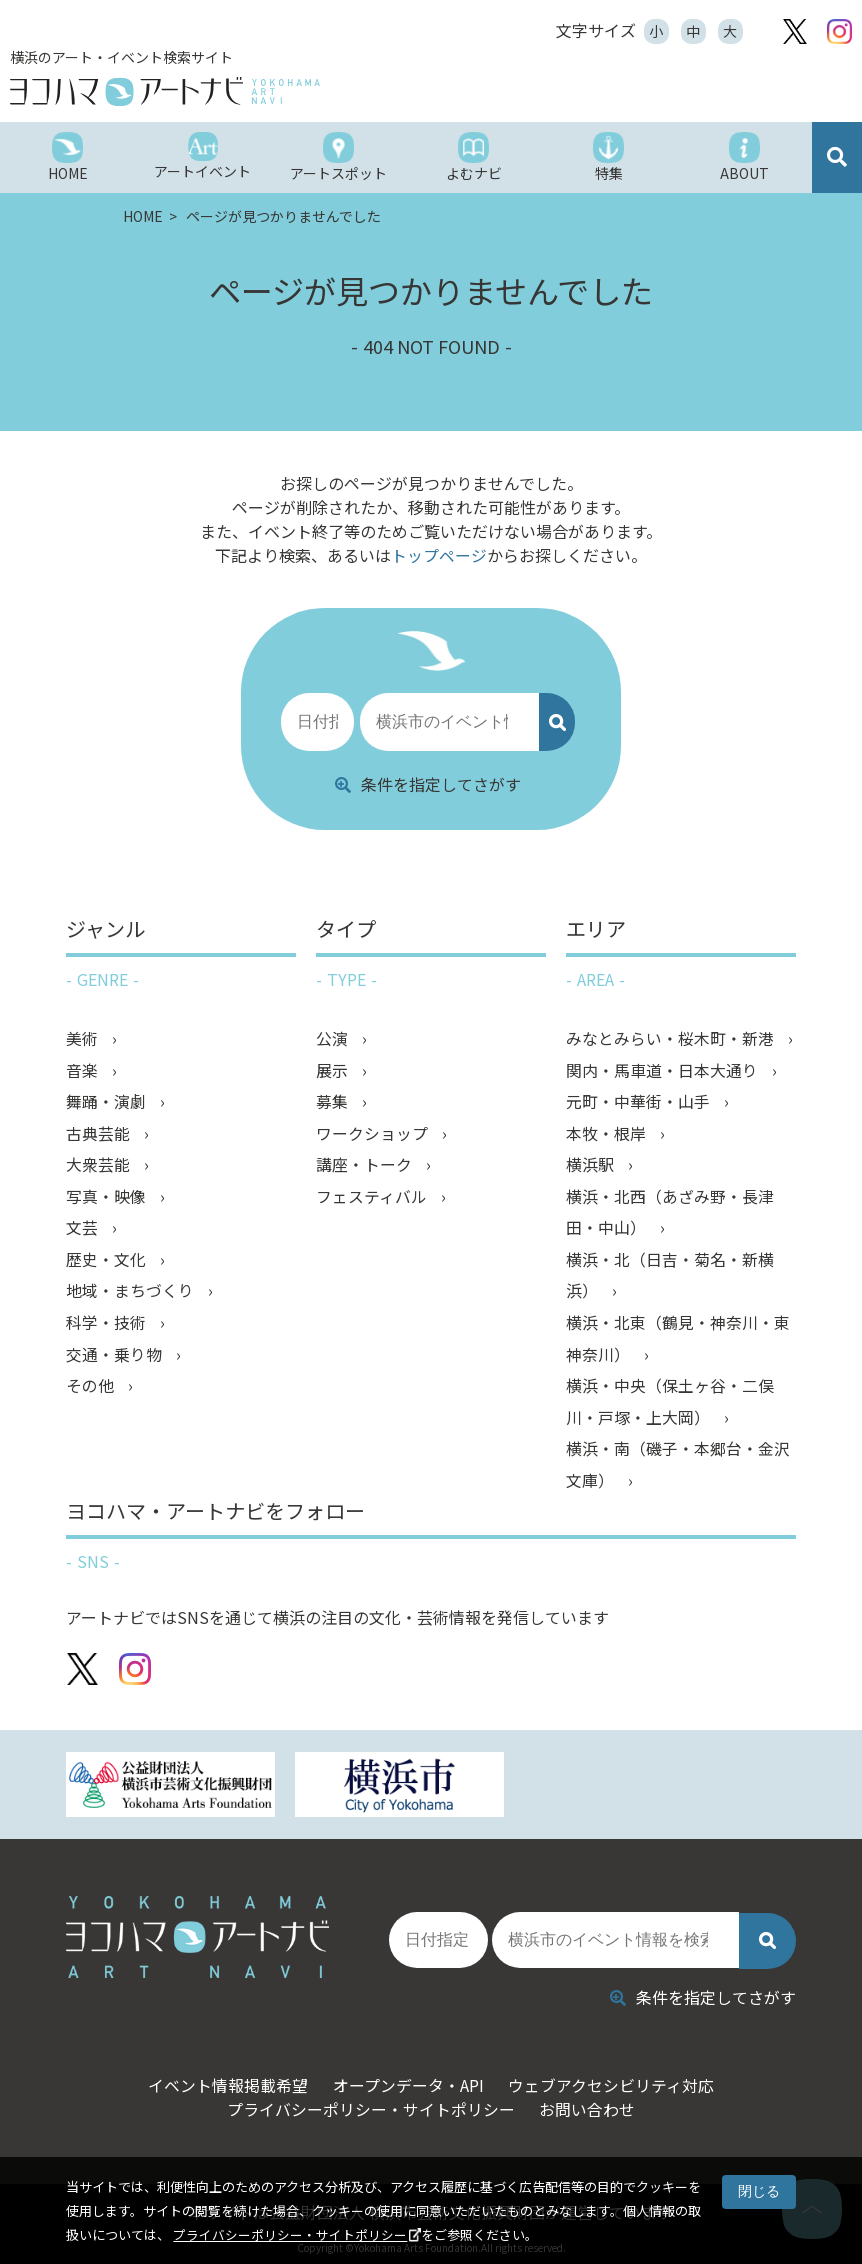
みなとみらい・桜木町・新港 (672, 1038)
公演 (334, 1038)
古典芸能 (100, 1134)
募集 (334, 1102)
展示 (334, 1070)
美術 (84, 1038)
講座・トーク (366, 1166)
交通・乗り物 (116, 1358)
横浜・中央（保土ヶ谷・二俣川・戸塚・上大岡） (670, 1406)
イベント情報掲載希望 (221, 2078)
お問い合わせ (591, 2102)
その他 (92, 1390)
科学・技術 (108, 1326)
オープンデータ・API (407, 2078)
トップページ (439, 555)
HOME (144, 216)
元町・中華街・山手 (640, 1102)
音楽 (84, 1070)
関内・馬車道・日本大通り (664, 1070)
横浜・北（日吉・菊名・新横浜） (670, 1278)
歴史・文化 (108, 1262)
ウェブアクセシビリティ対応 (617, 2078)
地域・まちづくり (132, 1294)
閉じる (759, 2191)
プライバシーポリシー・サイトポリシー (290, 2234)
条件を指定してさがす (428, 783)
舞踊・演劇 (108, 1102)
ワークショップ (374, 1134)
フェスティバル (373, 1198)
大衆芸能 (100, 1166)
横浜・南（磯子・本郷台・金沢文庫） (678, 1470)
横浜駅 (592, 1166)
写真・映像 (108, 1198)
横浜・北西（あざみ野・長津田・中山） (670, 1214)
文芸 (84, 1230)
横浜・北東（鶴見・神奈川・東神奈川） (678, 1342)
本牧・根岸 (608, 1134)
